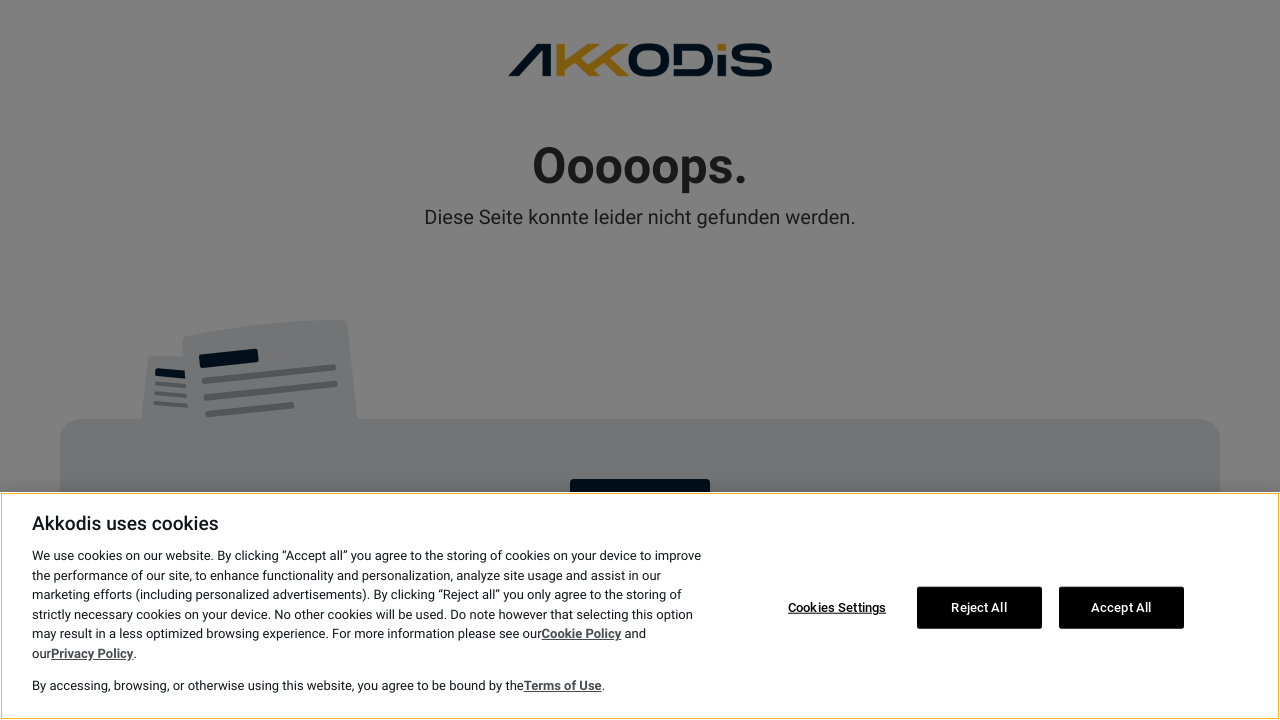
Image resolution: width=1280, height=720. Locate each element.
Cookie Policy (582, 634)
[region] (640, 606)
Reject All (978, 607)
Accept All (1121, 607)
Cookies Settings (837, 607)
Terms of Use (563, 686)
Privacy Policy (92, 654)
